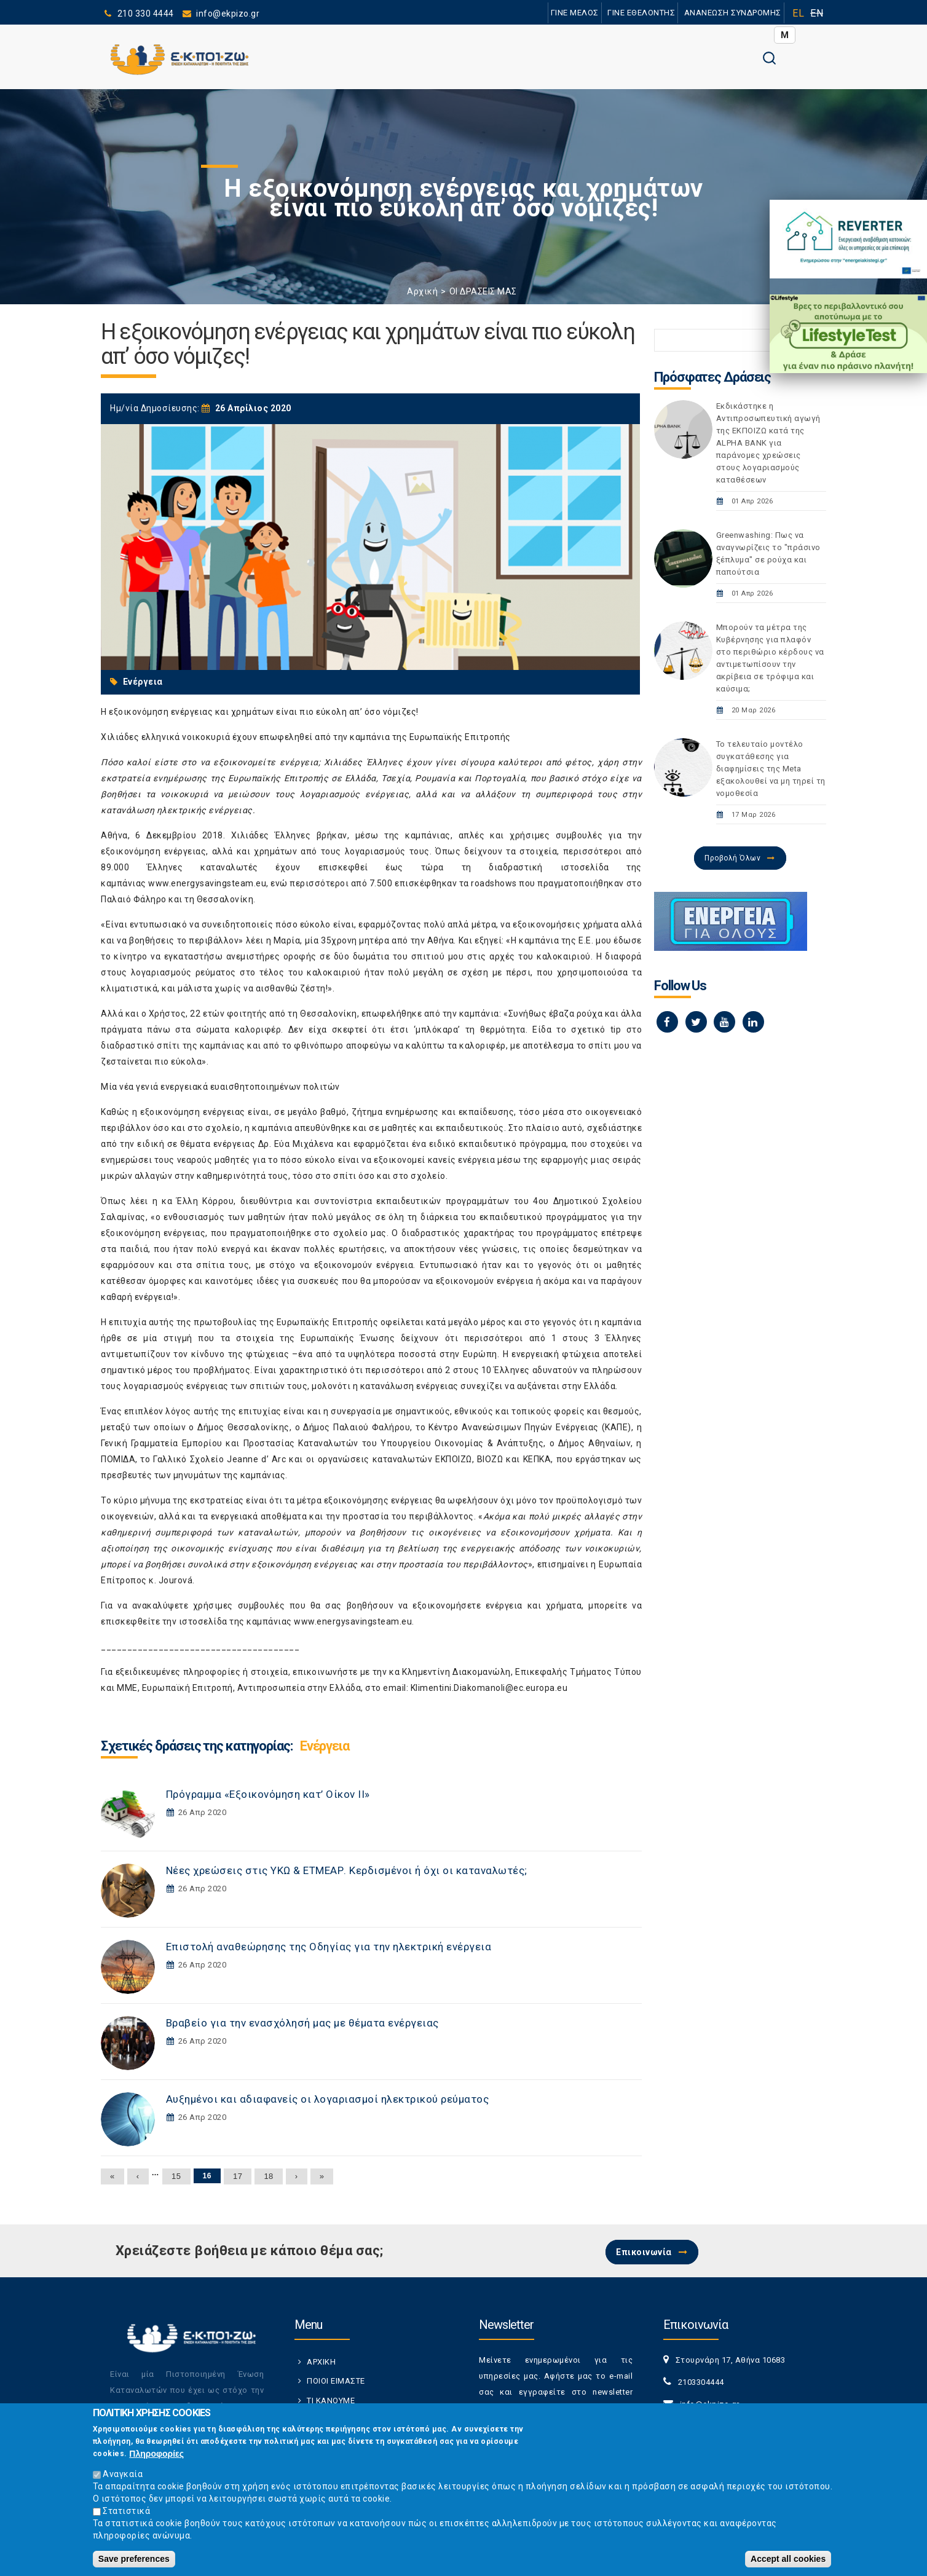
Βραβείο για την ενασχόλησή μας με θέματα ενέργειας (302, 2023)
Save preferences (134, 2559)
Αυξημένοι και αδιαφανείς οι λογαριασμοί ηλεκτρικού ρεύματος (327, 2099)
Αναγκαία (123, 2474)
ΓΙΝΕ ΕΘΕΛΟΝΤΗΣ (641, 12)
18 (268, 2176)
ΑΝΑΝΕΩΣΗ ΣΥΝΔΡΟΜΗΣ (732, 12)
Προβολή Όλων (732, 858)
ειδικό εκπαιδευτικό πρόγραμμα (498, 1144)
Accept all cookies (788, 2559)
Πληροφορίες (156, 2454)
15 (176, 2176)
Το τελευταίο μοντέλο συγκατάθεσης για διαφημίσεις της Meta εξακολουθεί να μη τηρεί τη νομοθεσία (771, 768)
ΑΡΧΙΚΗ (321, 2361)
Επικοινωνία (644, 2252)
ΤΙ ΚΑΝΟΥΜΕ (331, 2400)
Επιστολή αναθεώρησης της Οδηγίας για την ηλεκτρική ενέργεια (329, 1946)
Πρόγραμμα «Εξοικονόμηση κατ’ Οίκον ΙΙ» (268, 1794)
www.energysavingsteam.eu (207, 883)
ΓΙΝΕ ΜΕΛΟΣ (574, 12)
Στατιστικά (126, 2511)
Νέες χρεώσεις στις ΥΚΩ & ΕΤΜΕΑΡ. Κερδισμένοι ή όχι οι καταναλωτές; (346, 1870)
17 (237, 2176)
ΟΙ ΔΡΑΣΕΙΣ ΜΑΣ (483, 291)
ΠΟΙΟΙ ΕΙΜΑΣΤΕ (336, 2380)
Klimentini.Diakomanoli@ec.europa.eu (489, 1688)
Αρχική (422, 291)
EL (798, 13)
